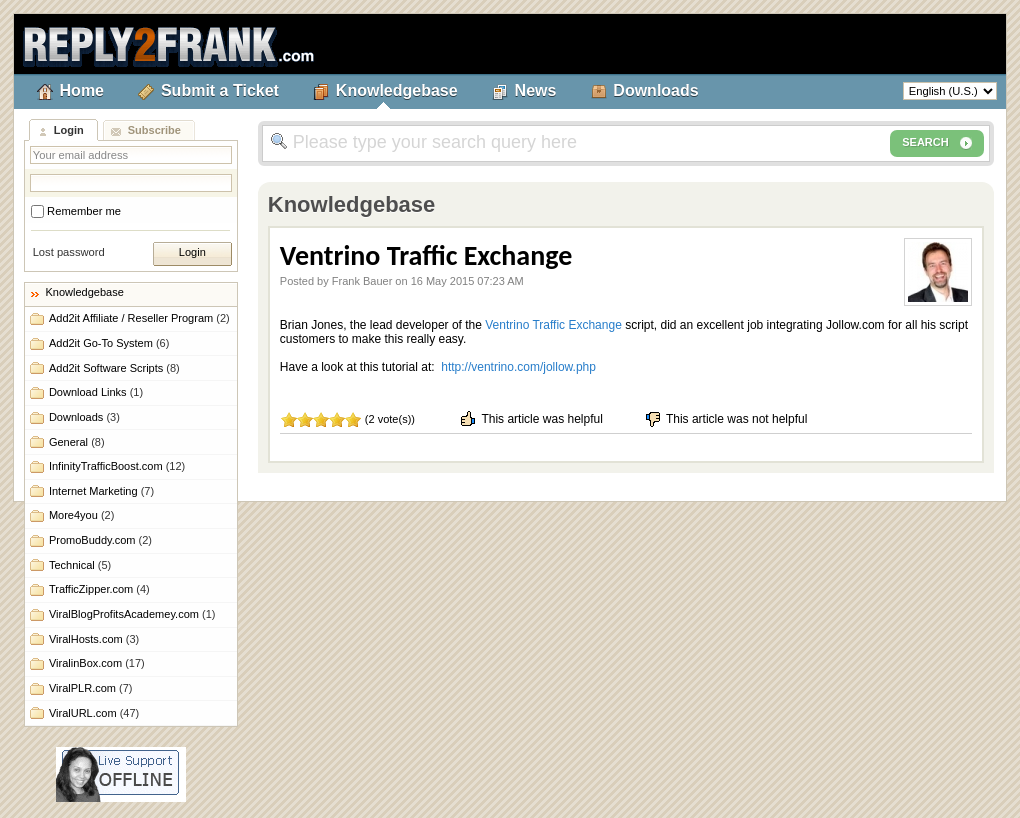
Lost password (69, 252)
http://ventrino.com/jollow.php (518, 367)
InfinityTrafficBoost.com (117, 466)
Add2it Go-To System (109, 343)
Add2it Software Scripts (114, 368)
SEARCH (937, 143)
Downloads (655, 90)
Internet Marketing (101, 491)
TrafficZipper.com (99, 589)
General (77, 442)
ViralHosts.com (94, 639)
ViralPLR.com (91, 688)
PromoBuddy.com (100, 540)
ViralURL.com (94, 713)
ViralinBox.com (97, 663)
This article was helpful (530, 419)
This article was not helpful (725, 419)
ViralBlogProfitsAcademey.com (132, 614)
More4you (81, 515)
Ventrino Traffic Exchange (553, 325)
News (536, 90)
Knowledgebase (397, 90)
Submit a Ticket (220, 90)
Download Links (96, 392)
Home (82, 90)
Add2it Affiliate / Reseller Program (139, 318)
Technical (80, 565)
